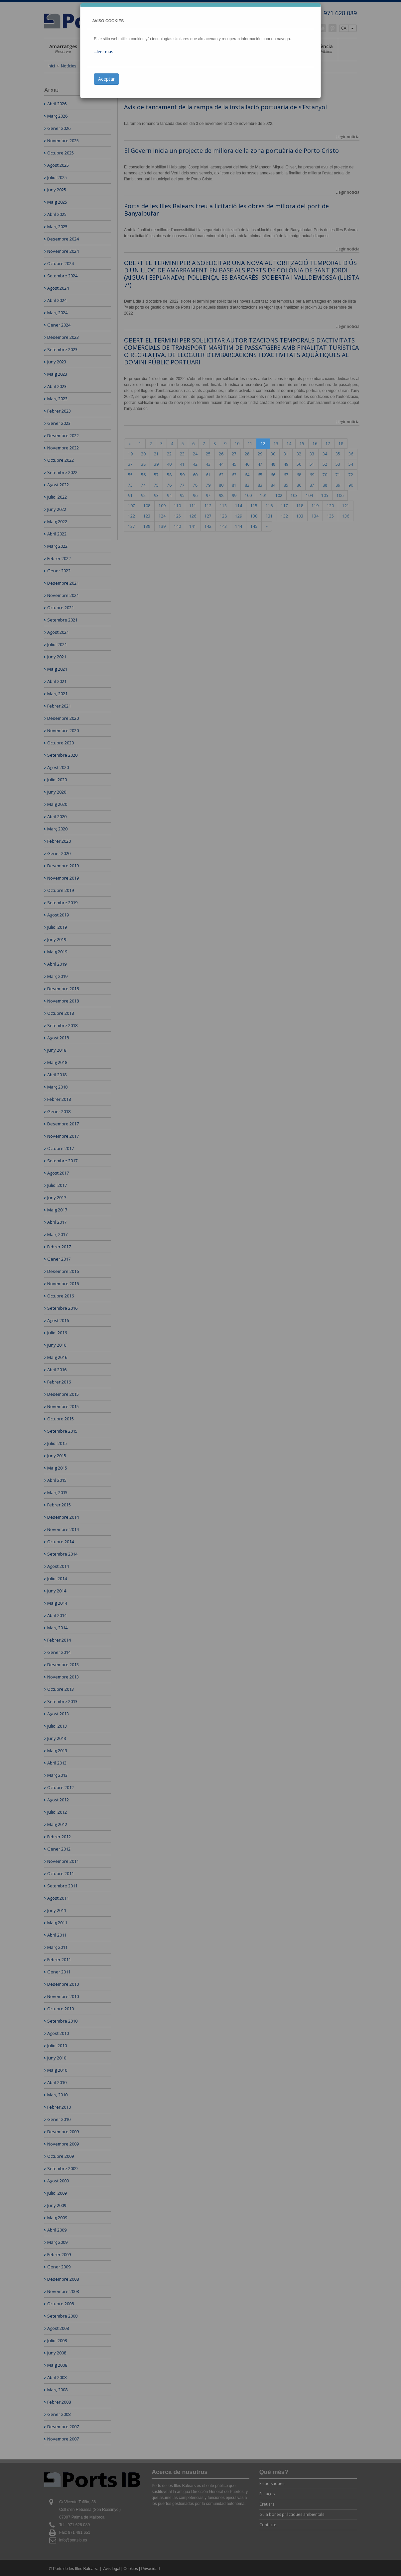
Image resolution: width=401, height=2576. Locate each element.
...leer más (103, 51)
